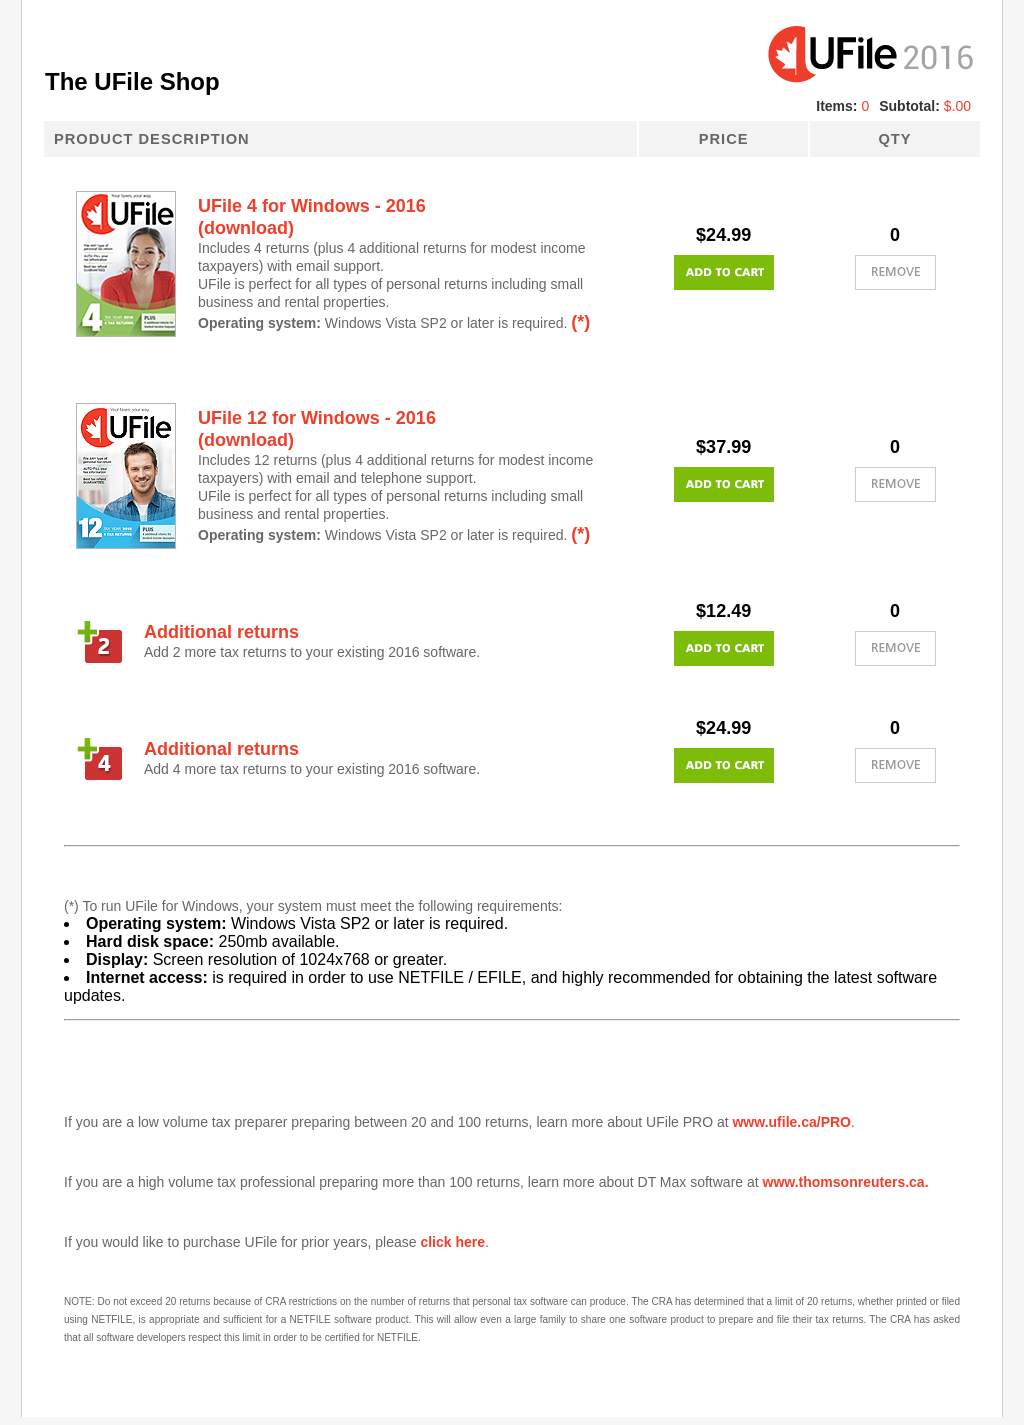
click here (452, 1242)
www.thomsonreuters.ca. (846, 1182)
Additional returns (221, 632)
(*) (580, 322)
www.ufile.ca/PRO (791, 1122)
